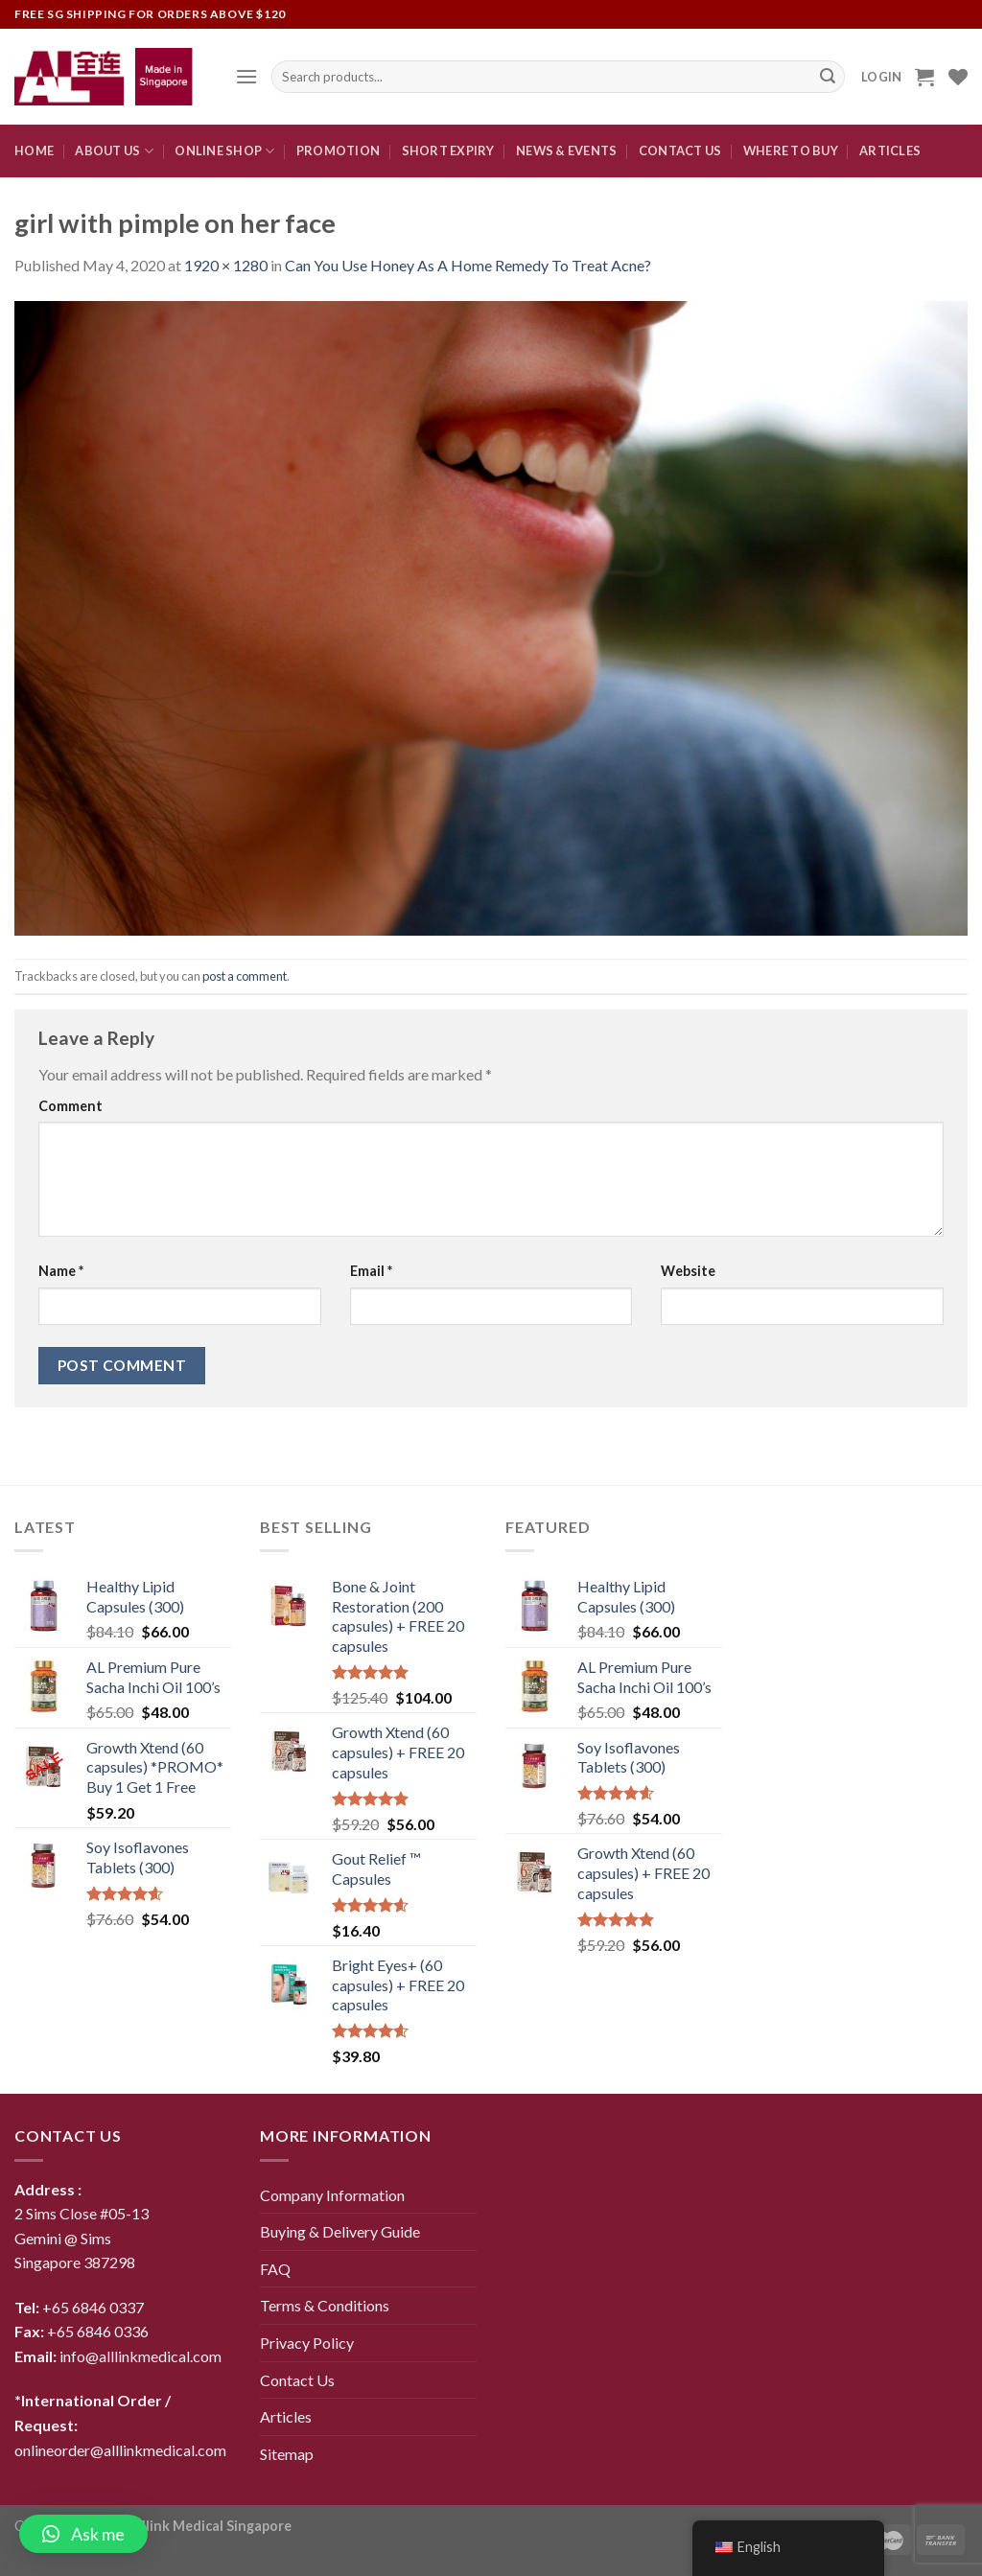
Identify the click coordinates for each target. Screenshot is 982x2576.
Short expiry (448, 150)
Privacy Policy (307, 2342)
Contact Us (297, 2380)
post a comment (244, 976)
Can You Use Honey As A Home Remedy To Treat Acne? (468, 265)
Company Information (332, 2195)
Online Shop (224, 151)
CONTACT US (680, 150)
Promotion (338, 150)
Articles (890, 150)
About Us (114, 151)
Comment (70, 1106)
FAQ (275, 2269)
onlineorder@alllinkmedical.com (120, 2450)
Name (60, 1271)
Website (688, 1271)
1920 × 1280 (226, 265)
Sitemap (287, 2454)
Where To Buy (790, 150)
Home (34, 150)
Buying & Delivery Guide (340, 2231)
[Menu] (246, 76)
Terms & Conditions (324, 2305)
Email (371, 1271)
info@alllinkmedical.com (140, 2356)
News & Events (566, 150)
